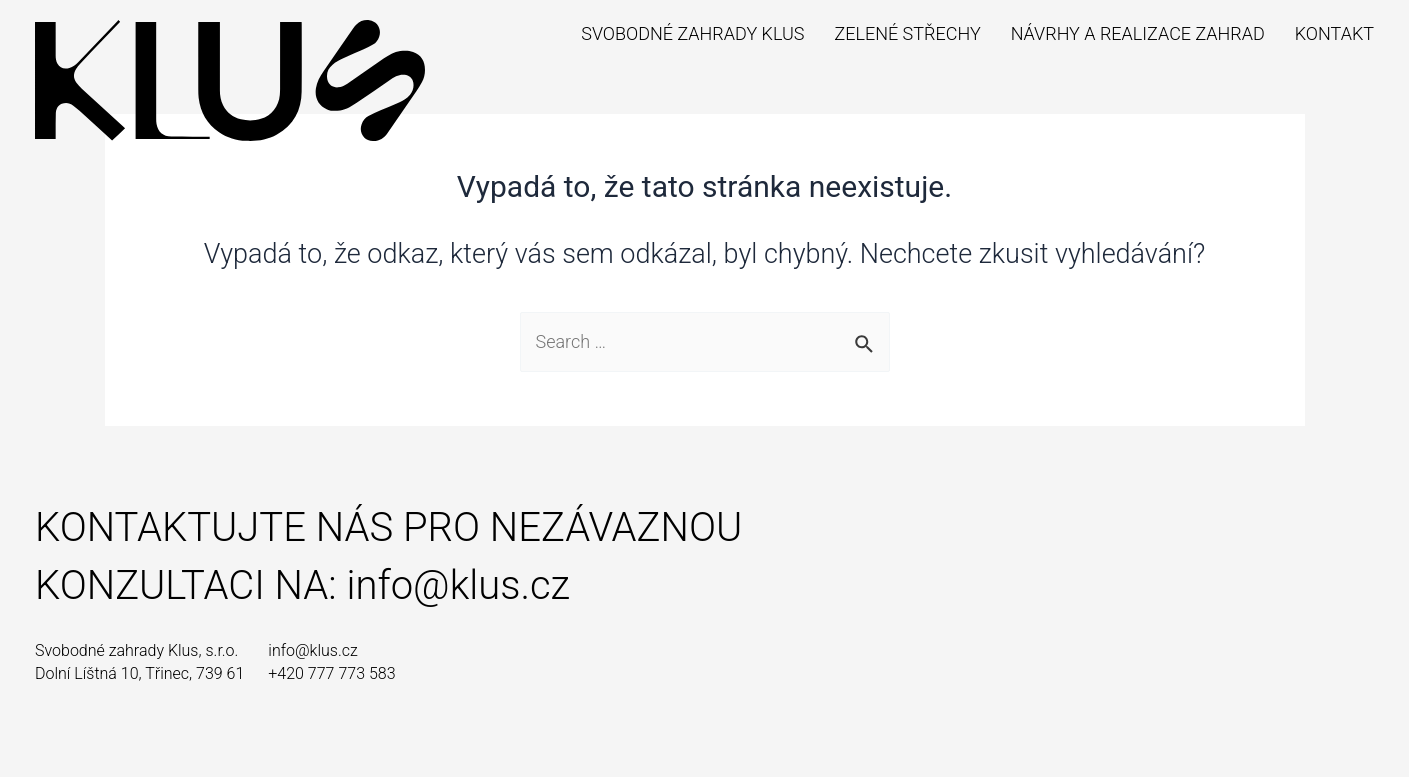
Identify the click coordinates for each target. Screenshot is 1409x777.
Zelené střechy (907, 33)
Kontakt (1334, 33)
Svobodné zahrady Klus (692, 33)
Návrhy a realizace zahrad (1138, 33)
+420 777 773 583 (331, 673)
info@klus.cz (458, 585)
